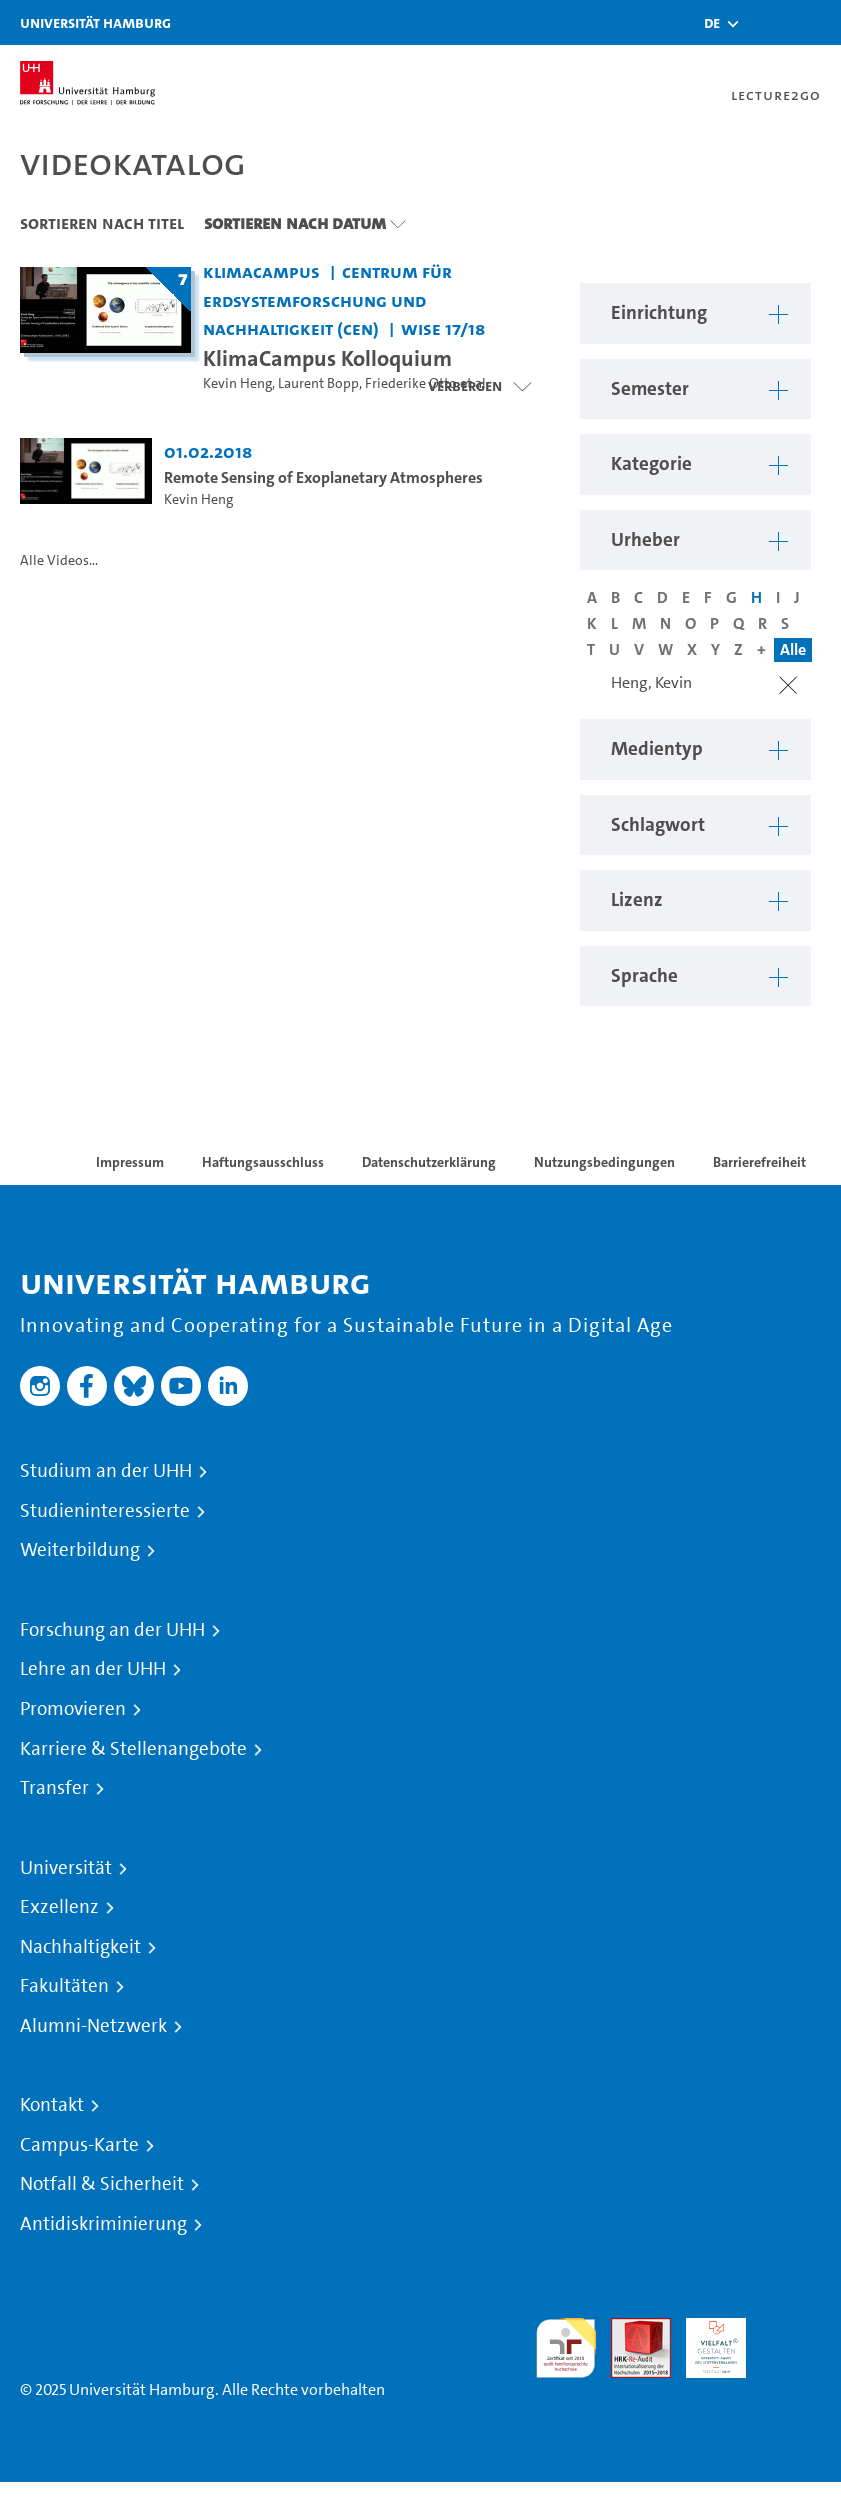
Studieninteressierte (105, 1511)
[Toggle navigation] (816, 22)
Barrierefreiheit (759, 1162)
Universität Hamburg (95, 22)
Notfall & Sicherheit (102, 2184)
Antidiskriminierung (103, 2224)
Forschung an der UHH (112, 1630)
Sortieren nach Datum (295, 223)
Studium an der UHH (106, 1471)
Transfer (54, 1788)
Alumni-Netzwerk (93, 2026)
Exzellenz (59, 1907)
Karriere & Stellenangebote (133, 1749)
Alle (793, 649)
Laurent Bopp (318, 383)
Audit (630, 2329)
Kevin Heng (237, 383)
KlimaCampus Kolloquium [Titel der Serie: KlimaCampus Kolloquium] (327, 358)
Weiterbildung (80, 1550)
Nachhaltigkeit (80, 1947)
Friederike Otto (411, 383)
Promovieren (73, 1709)
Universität (66, 1868)
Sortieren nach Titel (102, 223)
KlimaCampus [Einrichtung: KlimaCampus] (261, 271)
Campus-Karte (79, 2145)
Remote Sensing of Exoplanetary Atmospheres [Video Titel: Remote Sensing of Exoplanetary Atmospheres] (323, 477)
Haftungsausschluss (263, 1162)
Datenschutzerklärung (429, 1162)
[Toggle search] (766, 22)
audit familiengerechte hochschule (566, 2348)
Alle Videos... (59, 560)
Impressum (130, 1162)
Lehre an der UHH (93, 1669)
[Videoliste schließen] (479, 386)
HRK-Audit (705, 2341)
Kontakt (52, 2105)
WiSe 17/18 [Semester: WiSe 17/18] (443, 328)
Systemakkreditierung (791, 2329)
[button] (712, 23)
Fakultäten (64, 1986)
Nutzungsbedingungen (604, 1162)
